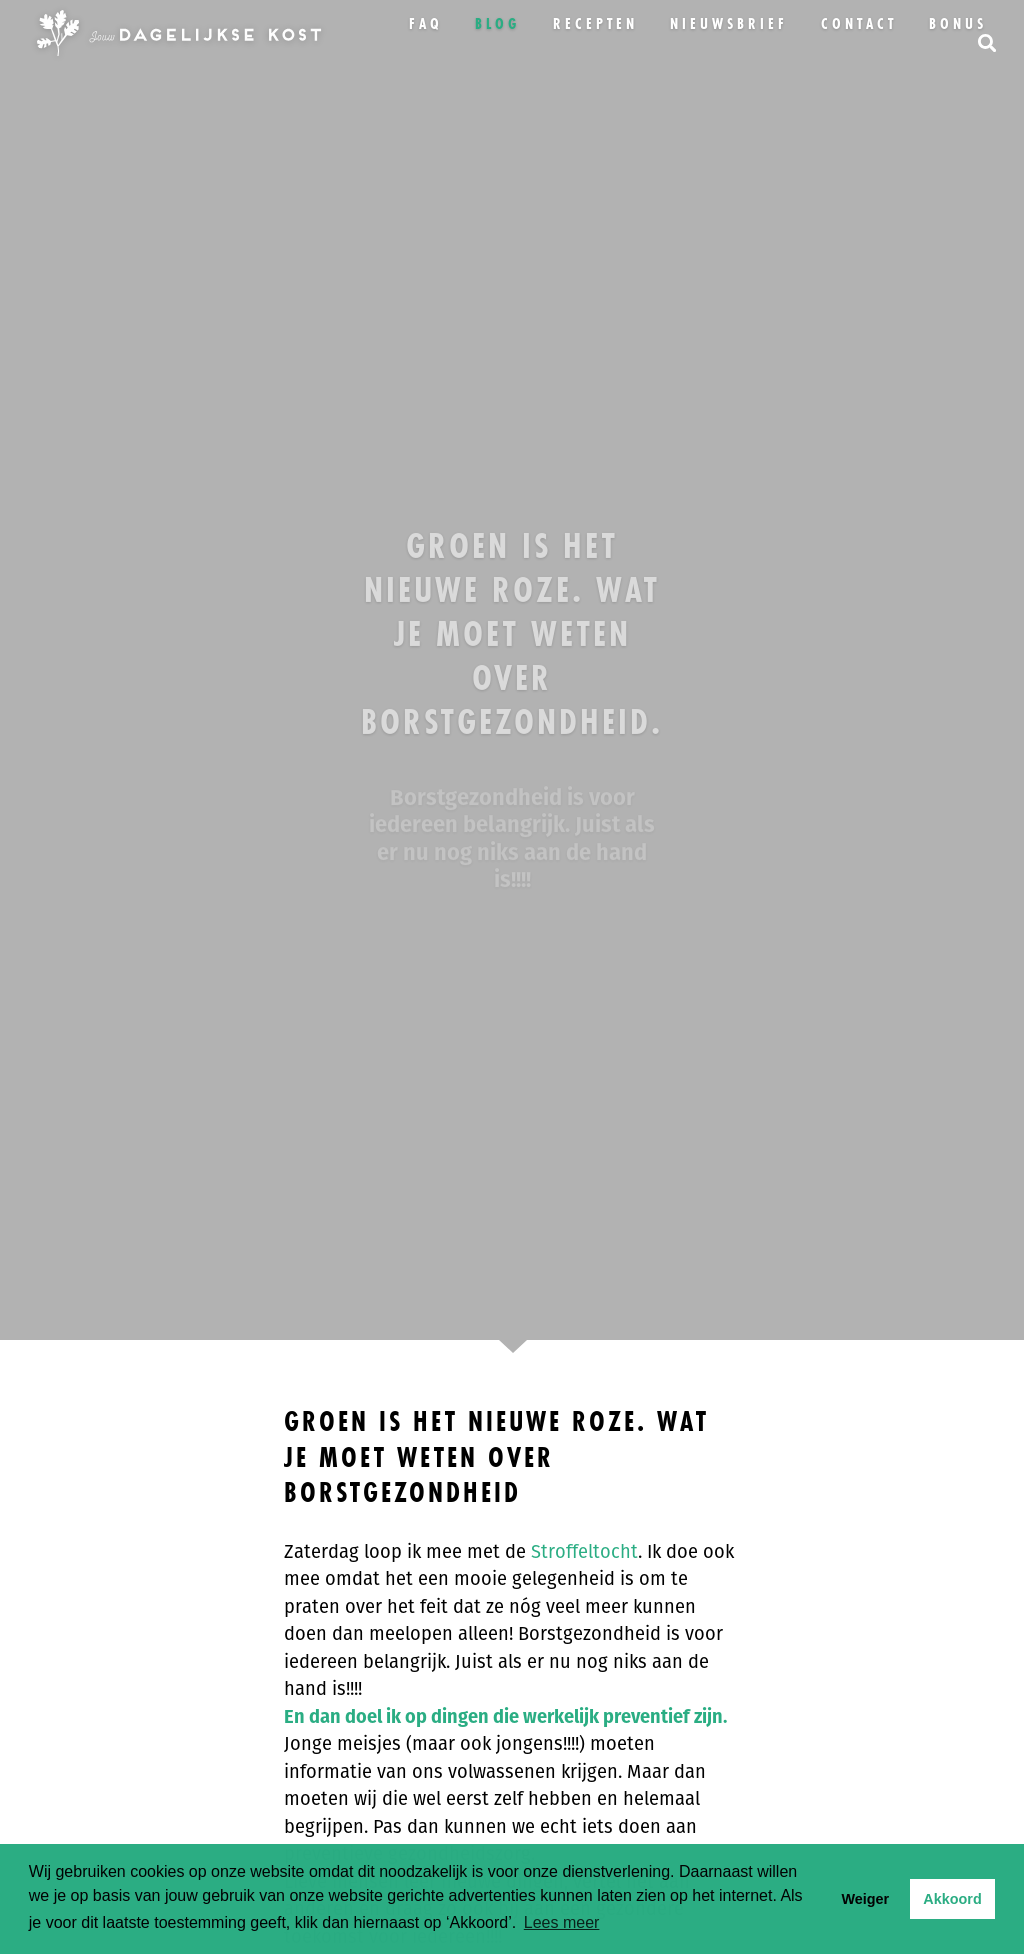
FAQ (426, 24)
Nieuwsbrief (729, 24)
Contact (859, 24)
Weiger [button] (865, 1899)
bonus (958, 24)
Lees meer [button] (562, 1922)
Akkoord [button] (952, 1899)
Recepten (595, 24)
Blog (497, 24)
